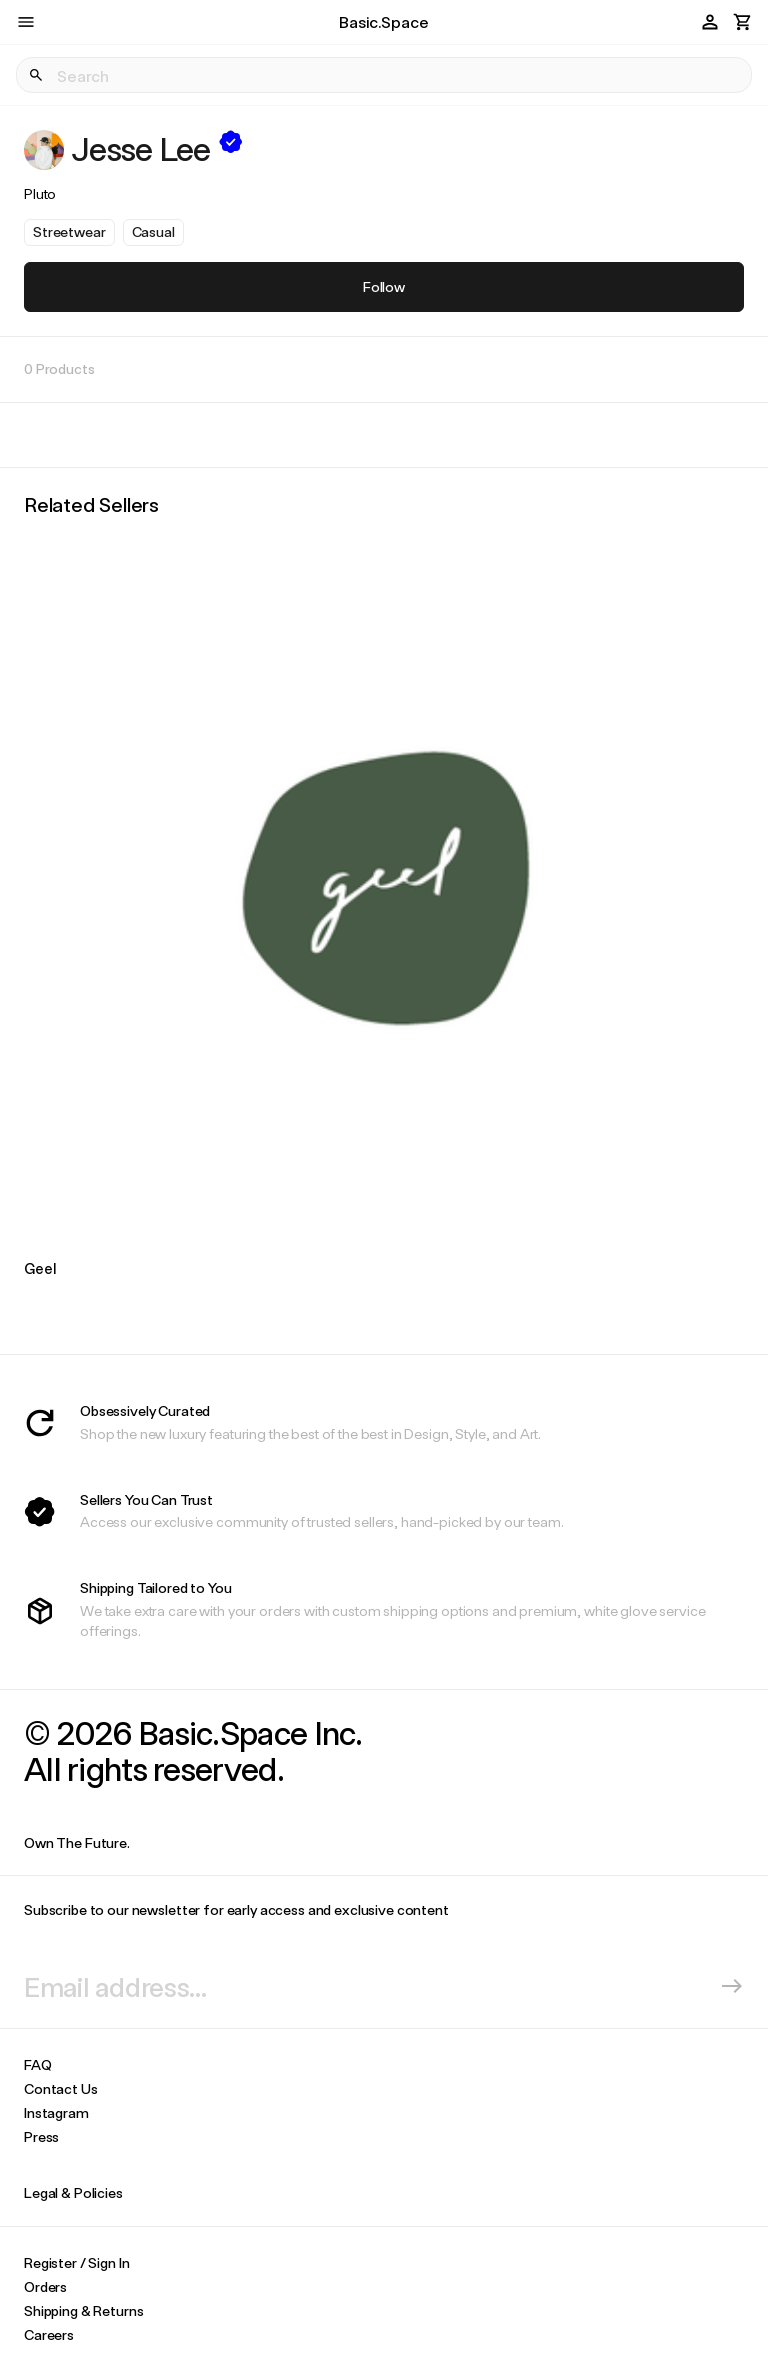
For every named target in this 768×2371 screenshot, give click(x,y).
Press (41, 2136)
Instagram (56, 2112)
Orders (45, 2286)
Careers (49, 2334)
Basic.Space (383, 21)
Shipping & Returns (83, 2310)
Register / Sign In (76, 2262)
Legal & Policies (73, 2192)
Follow (384, 286)
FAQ (38, 2064)
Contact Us (61, 2088)
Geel (40, 1268)
